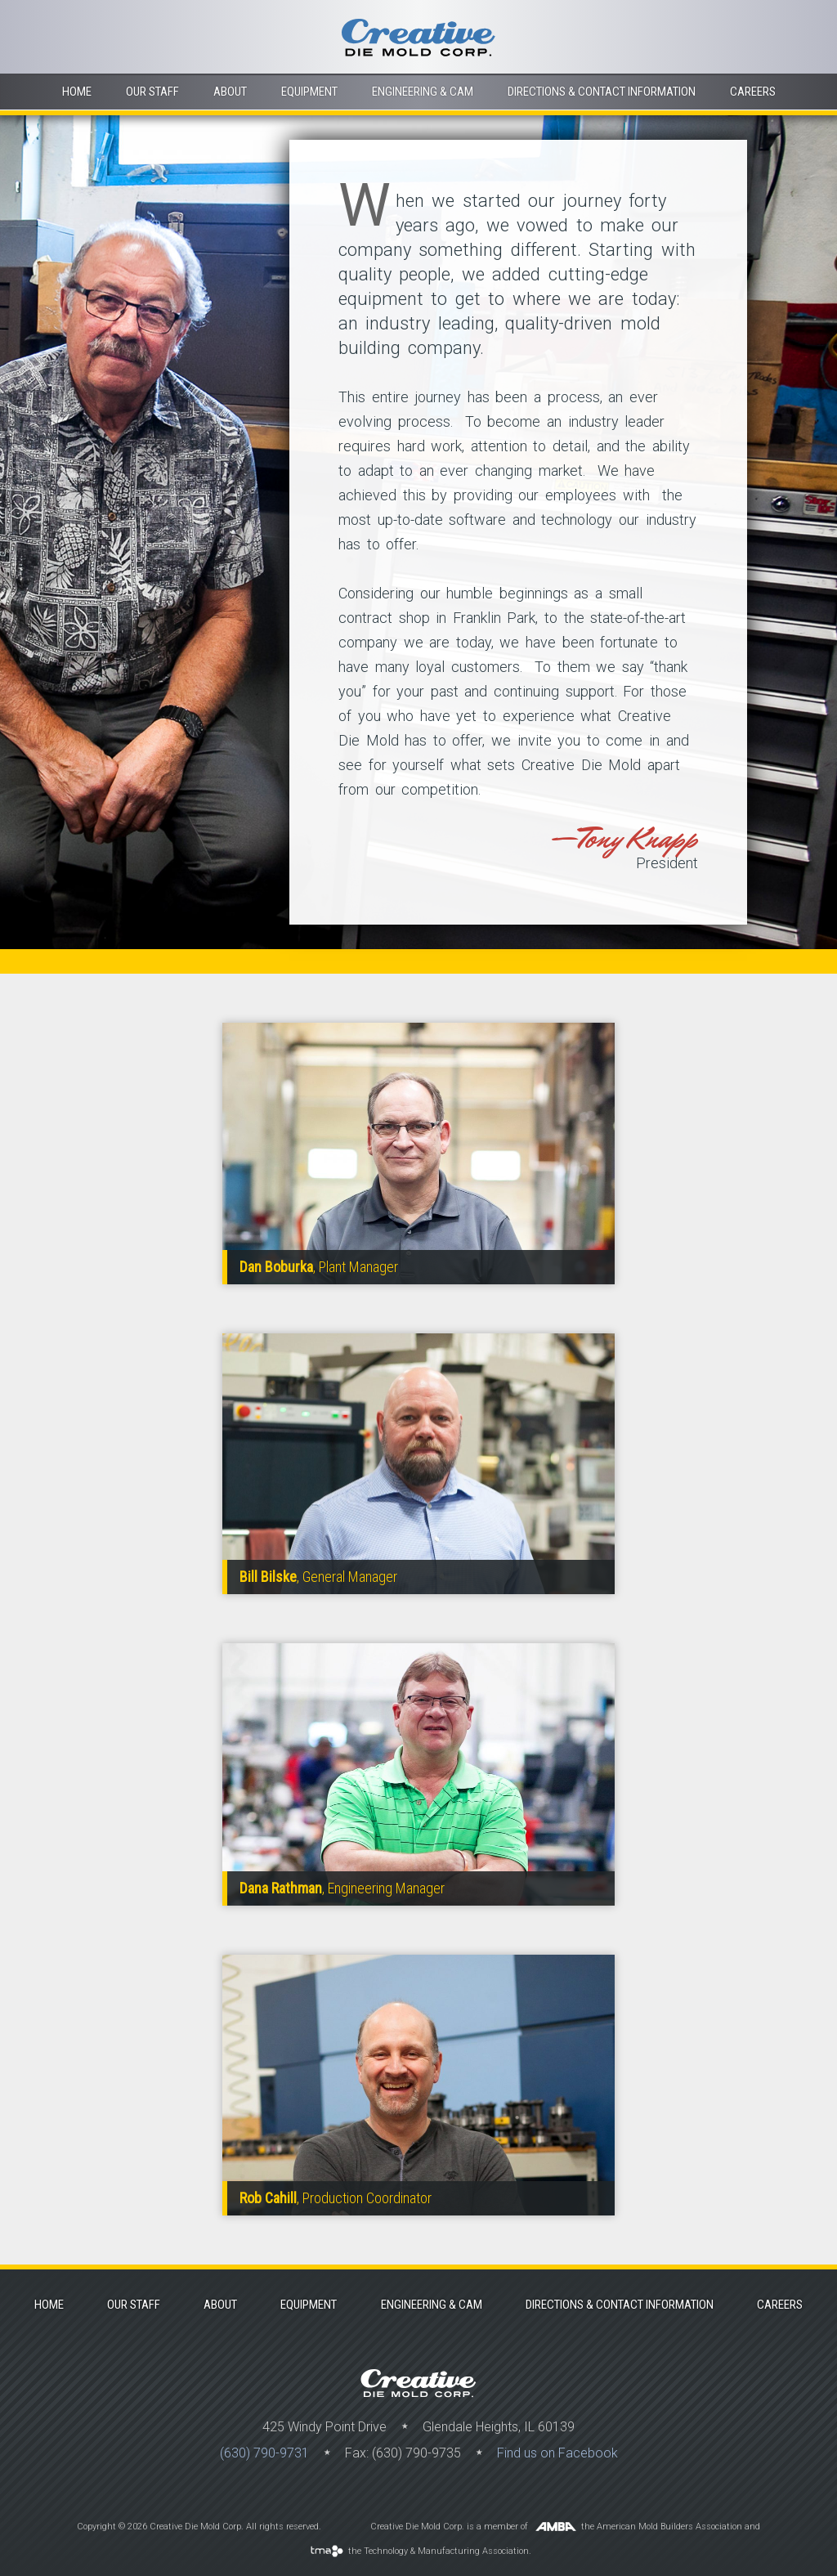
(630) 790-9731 (264, 2453)
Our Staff (152, 91)
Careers (753, 91)
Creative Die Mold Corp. (418, 36)
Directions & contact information (602, 91)
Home (77, 91)
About (230, 91)
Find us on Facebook (557, 2453)
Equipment (309, 91)
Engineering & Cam (422, 91)
